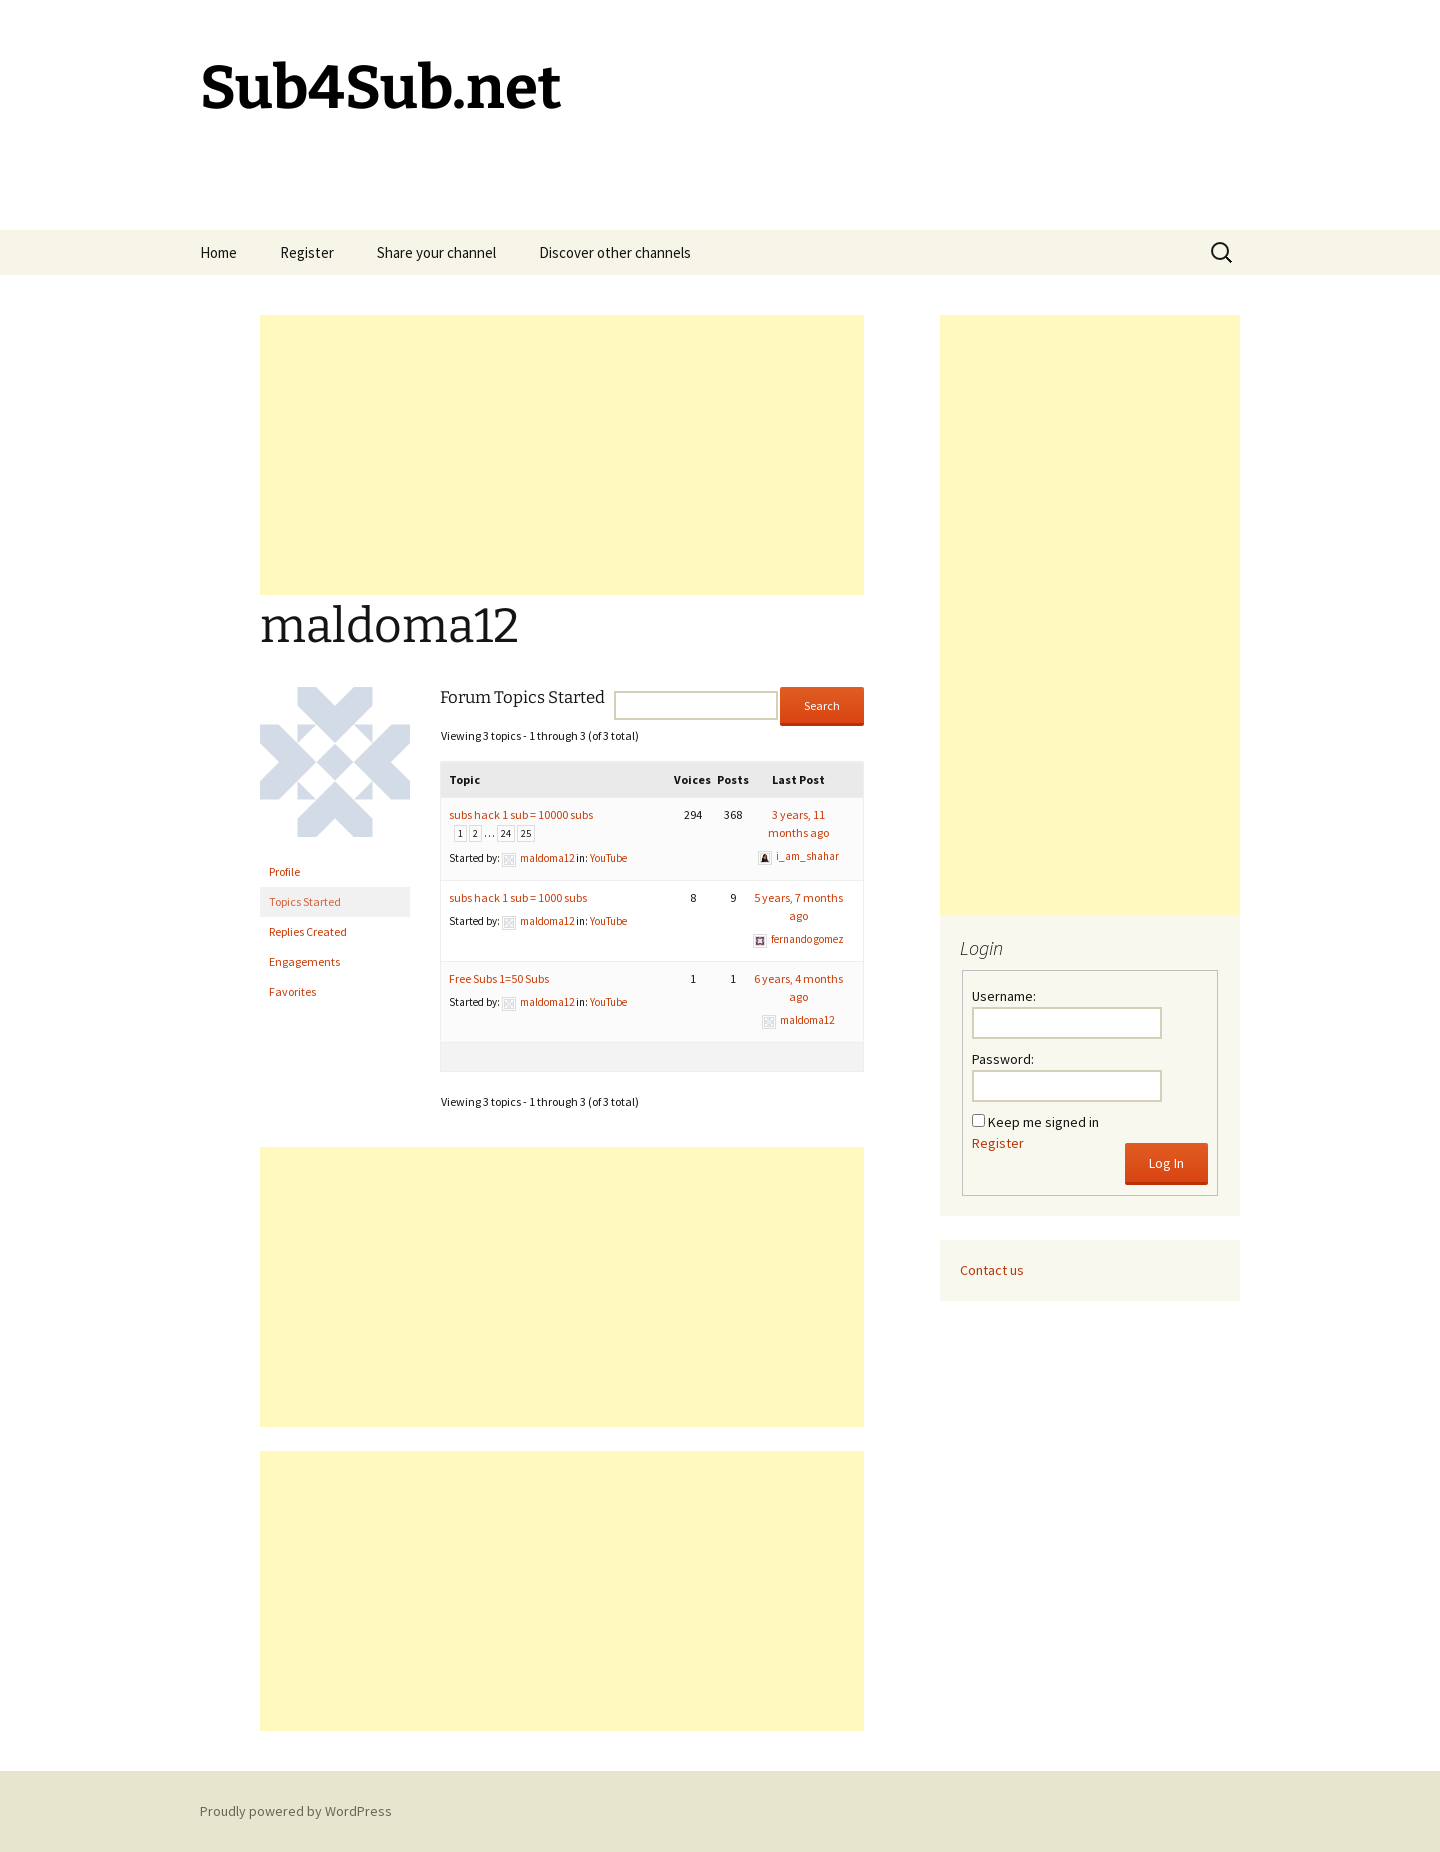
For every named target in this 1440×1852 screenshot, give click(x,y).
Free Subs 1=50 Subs (499, 978)
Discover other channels (615, 252)
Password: (1003, 1059)
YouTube (608, 858)
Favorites (292, 991)
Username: (1004, 996)
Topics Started (305, 901)
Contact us (992, 1270)
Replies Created (308, 931)
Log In (1166, 1163)
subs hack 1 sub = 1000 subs (518, 897)
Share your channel (436, 252)
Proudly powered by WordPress (296, 1811)
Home (218, 252)
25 (526, 833)
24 (506, 833)
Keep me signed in (1043, 1122)
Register (307, 252)
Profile (284, 871)
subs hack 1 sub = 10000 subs (521, 814)
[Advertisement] (562, 455)
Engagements (304, 961)
